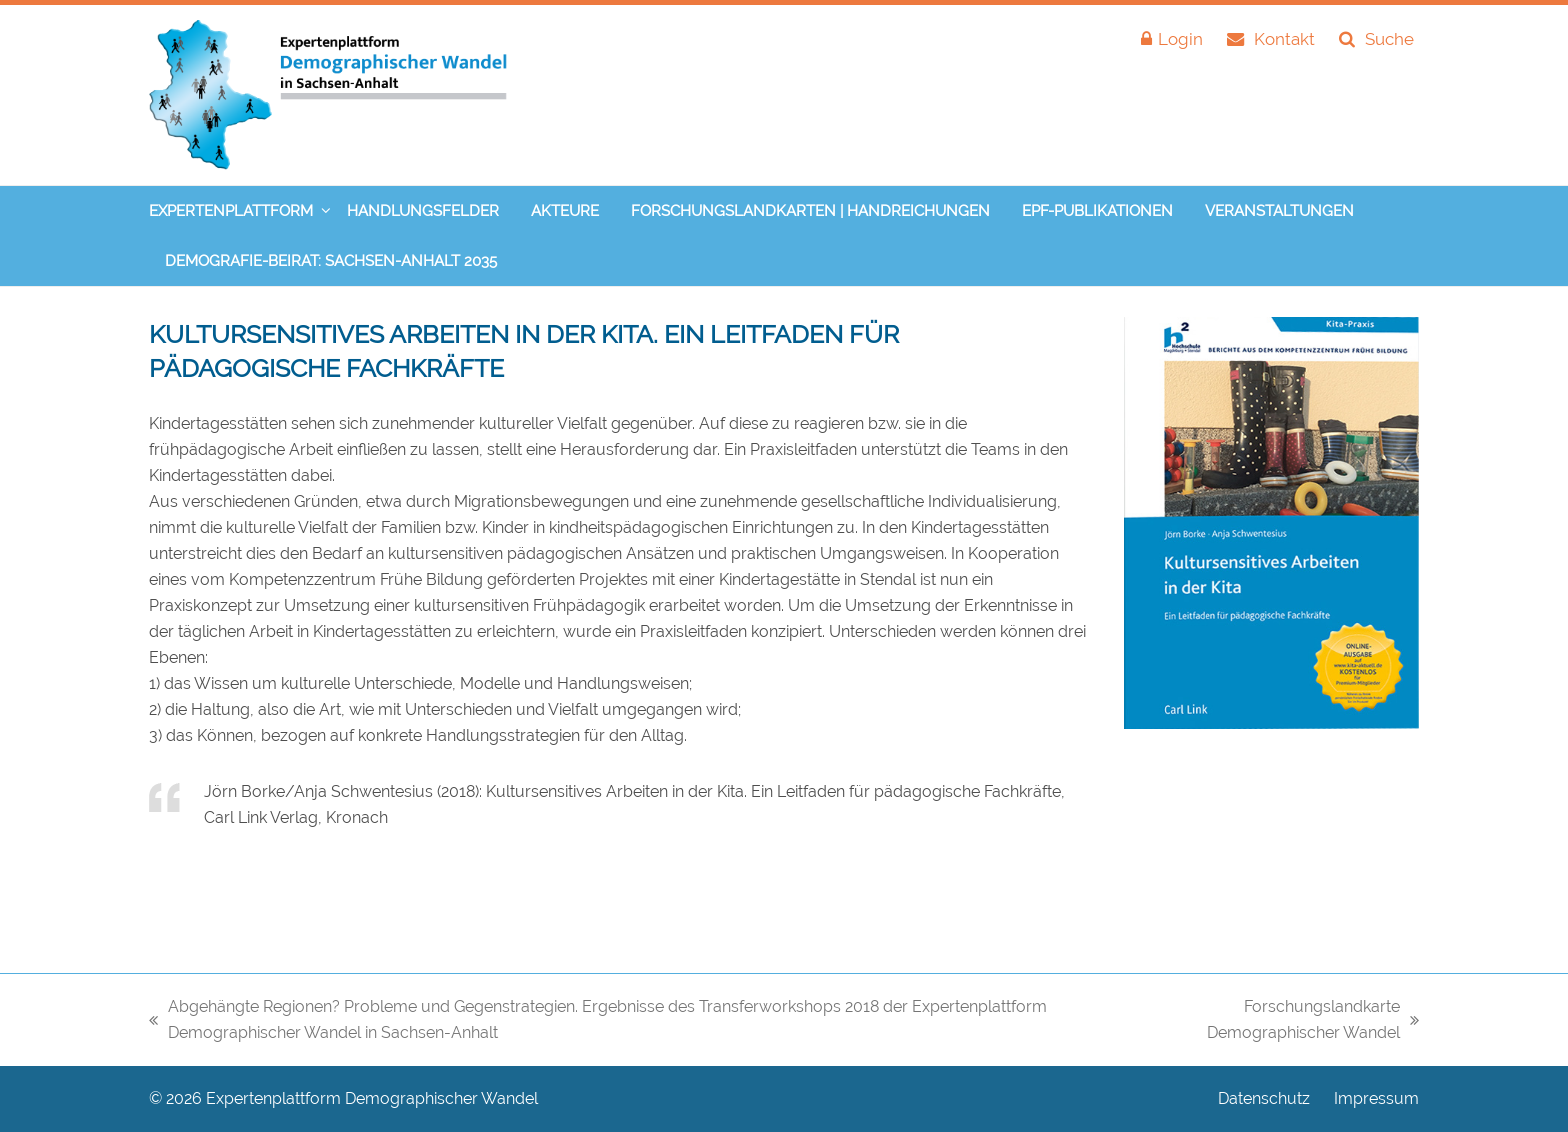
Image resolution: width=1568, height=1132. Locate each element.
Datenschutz (1264, 1098)
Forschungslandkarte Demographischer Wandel (1274, 1021)
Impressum (1376, 1098)
